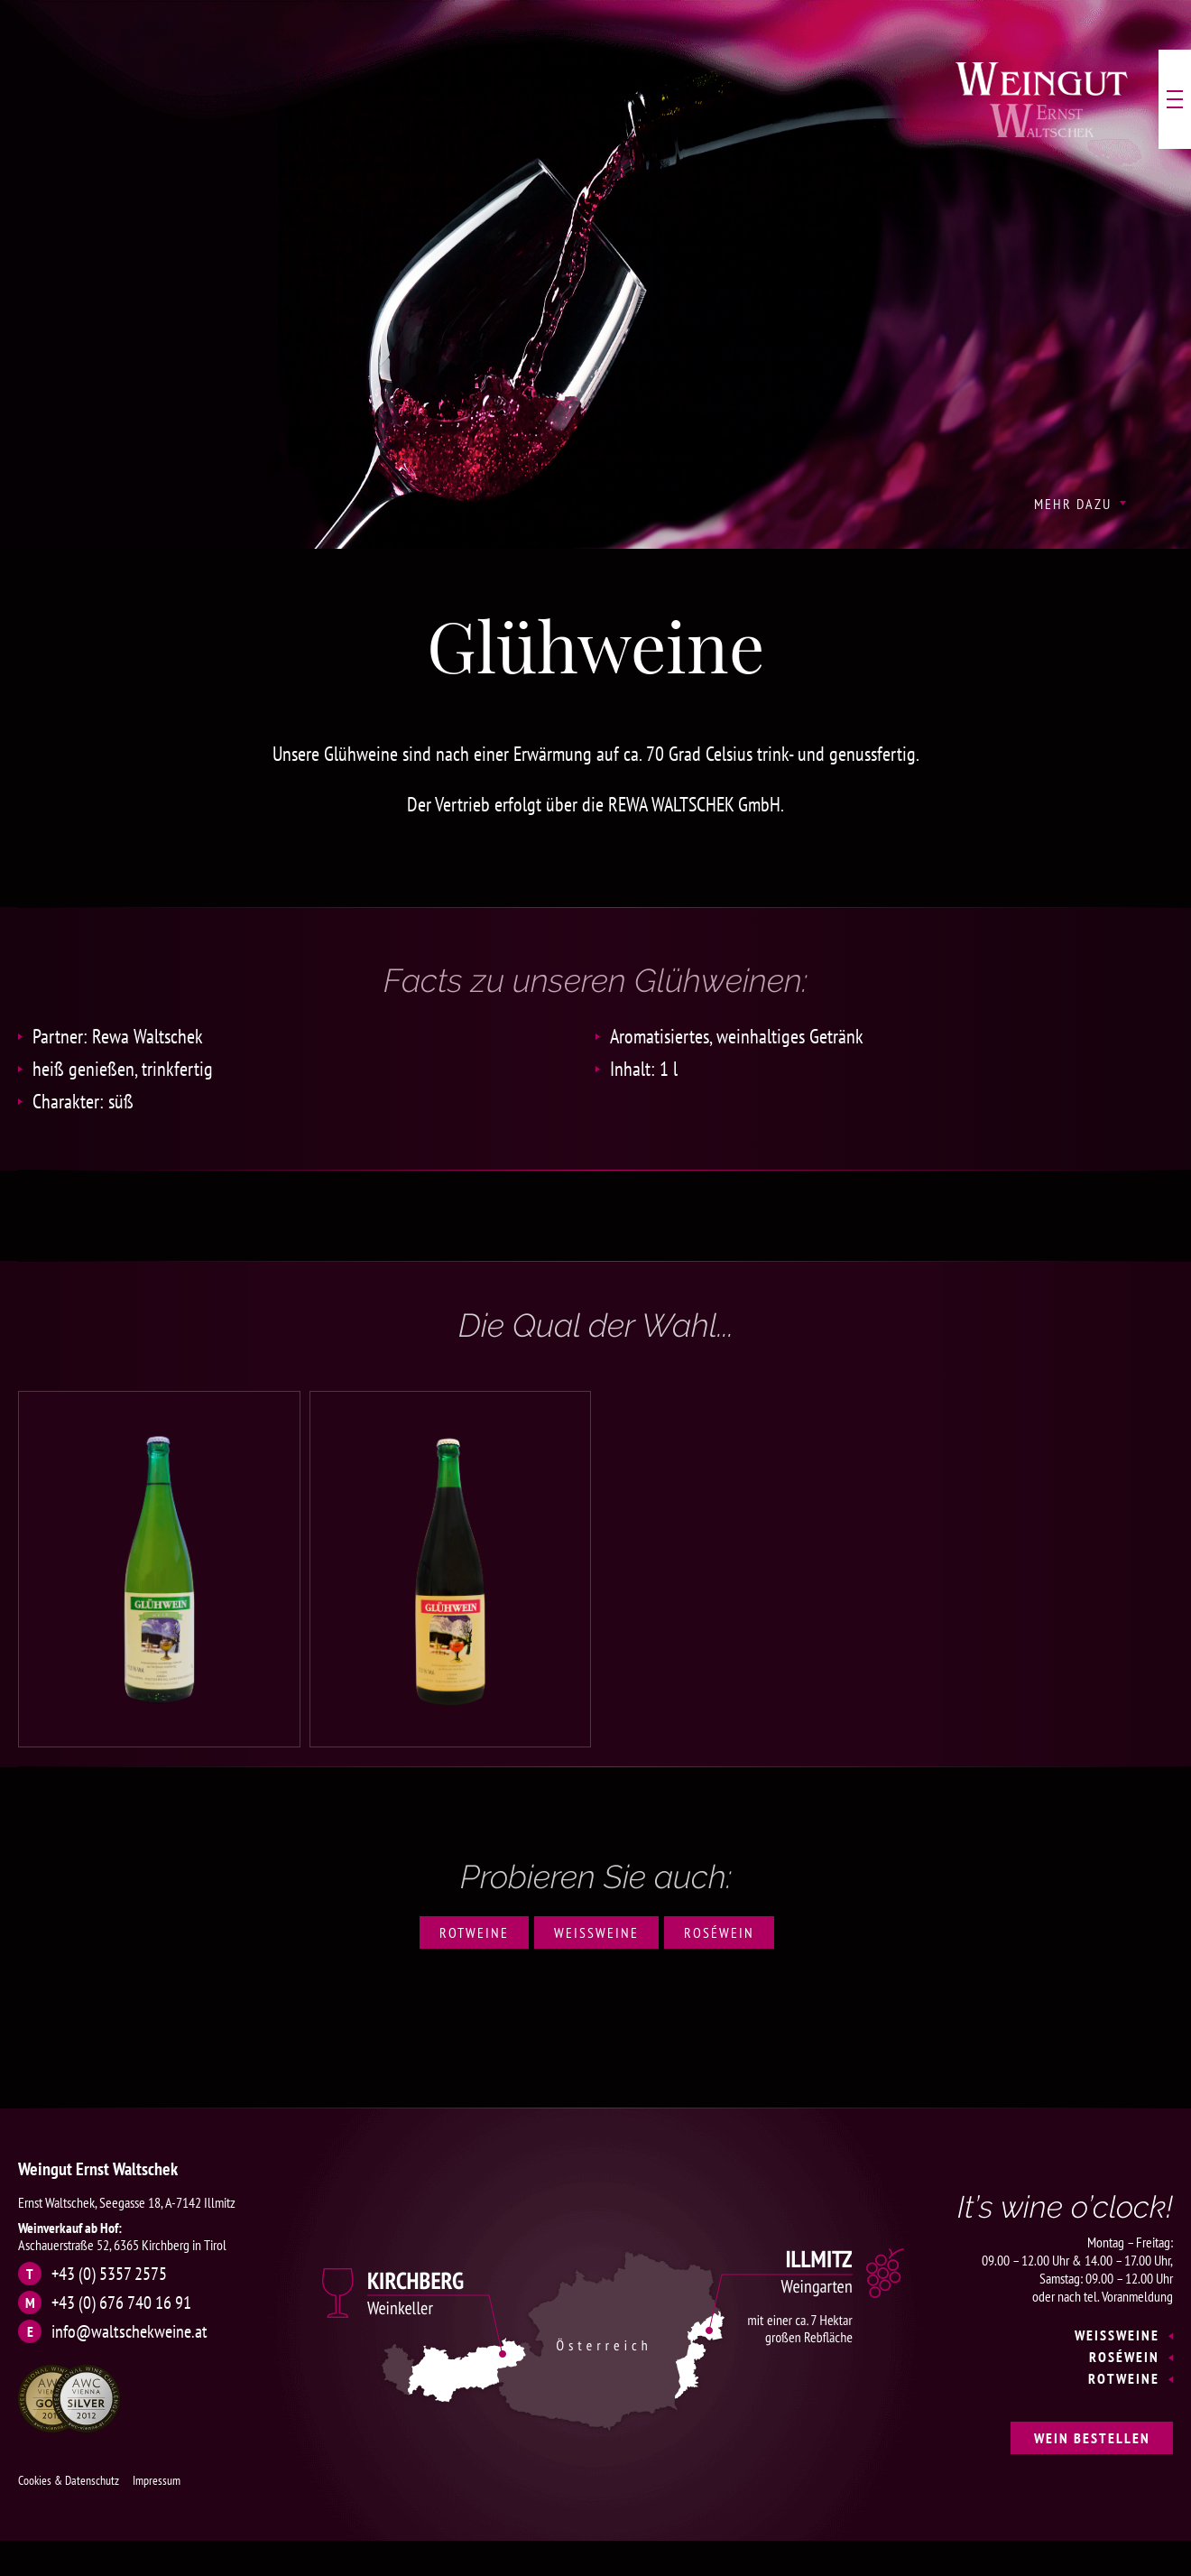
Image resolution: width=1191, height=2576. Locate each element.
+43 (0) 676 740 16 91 (121, 2302)
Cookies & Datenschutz (68, 2480)
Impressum (156, 2480)
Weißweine (596, 1932)
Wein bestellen (1092, 2438)
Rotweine (474, 1932)
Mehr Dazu (1073, 504)
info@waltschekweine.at (129, 2331)
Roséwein (719, 1932)
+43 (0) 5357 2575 (109, 2273)
